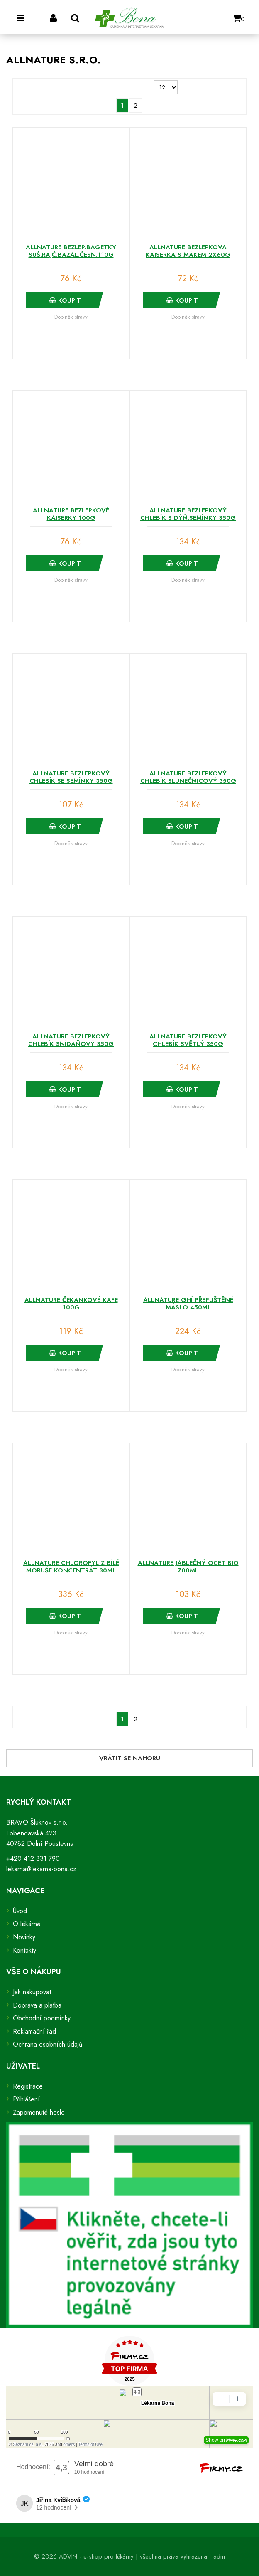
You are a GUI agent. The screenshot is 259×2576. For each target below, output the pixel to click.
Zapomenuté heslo (39, 2112)
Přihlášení (26, 2099)
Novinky (24, 1937)
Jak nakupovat (32, 1992)
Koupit (65, 300)
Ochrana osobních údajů (47, 2044)
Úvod (20, 1911)
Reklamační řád (34, 2031)
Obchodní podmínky (42, 2018)
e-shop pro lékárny (108, 2556)
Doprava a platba (37, 2005)
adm (219, 2556)
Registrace (28, 2086)
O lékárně (26, 1924)
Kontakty (24, 1950)
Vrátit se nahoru (129, 1758)
